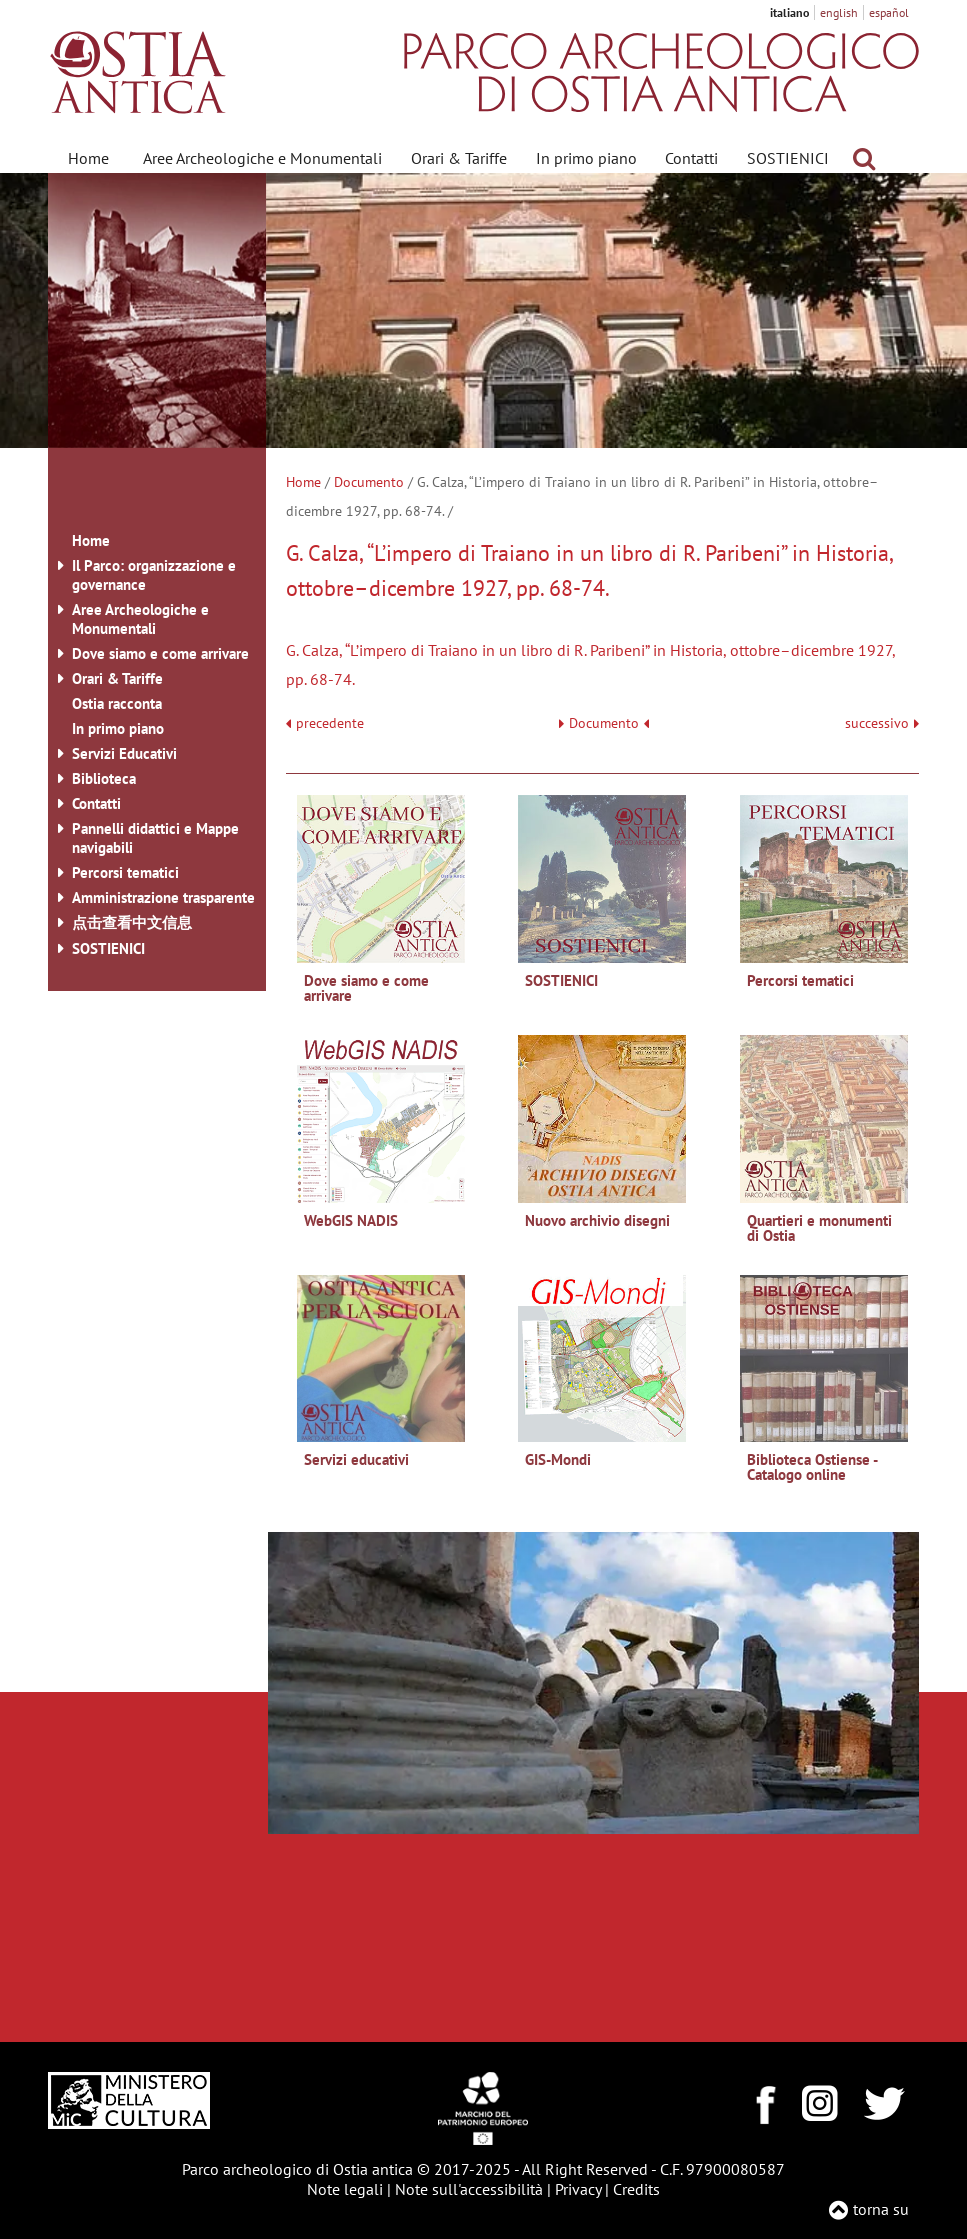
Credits (636, 2189)
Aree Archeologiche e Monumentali (262, 158)
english (839, 12)
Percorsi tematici (125, 872)
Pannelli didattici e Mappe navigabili (155, 838)
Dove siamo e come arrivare (160, 653)
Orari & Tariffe (459, 158)
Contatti (691, 158)
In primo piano (586, 158)
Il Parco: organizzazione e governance (154, 575)
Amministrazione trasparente (163, 897)
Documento (369, 482)
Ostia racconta (117, 703)
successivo (882, 723)
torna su (881, 2209)
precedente (330, 723)
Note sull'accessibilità (469, 2189)
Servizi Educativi (124, 753)
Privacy (578, 2189)
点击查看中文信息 (132, 922)
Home (88, 158)
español (889, 12)
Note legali (345, 2189)
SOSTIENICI (788, 158)
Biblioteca (104, 778)
